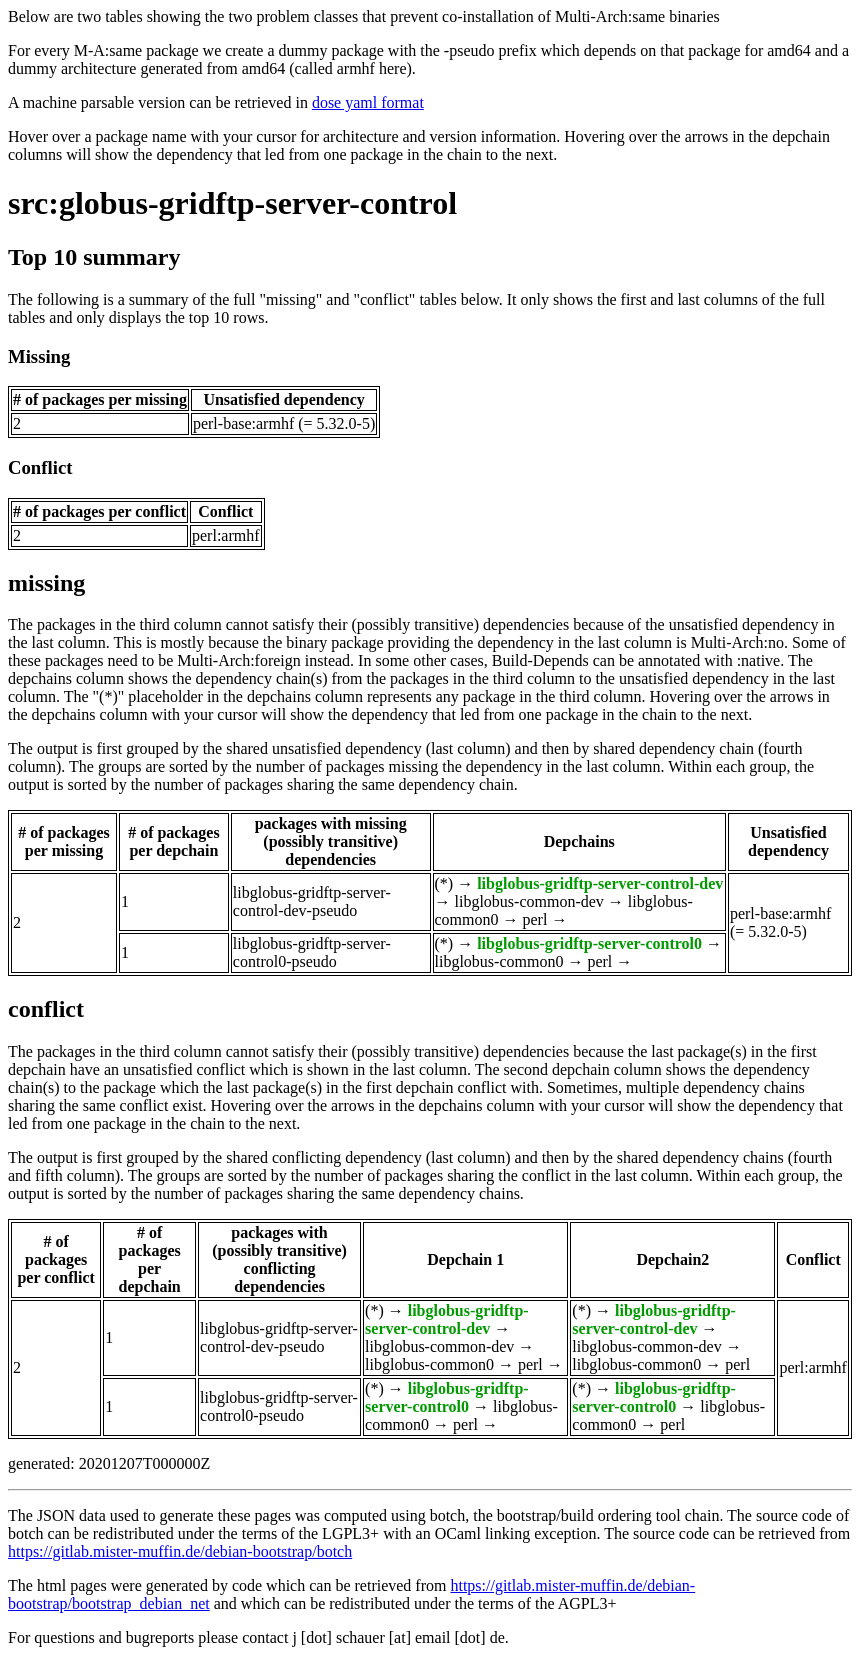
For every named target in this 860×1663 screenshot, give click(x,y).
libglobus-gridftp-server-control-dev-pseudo (312, 901)
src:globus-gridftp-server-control (232, 203)
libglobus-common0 (499, 961)
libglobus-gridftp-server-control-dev (600, 883)
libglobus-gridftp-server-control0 (589, 943)
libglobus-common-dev (529, 901)
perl (535, 919)
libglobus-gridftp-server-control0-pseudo (312, 952)
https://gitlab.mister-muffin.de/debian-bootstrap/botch (180, 1551)
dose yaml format (368, 102)
